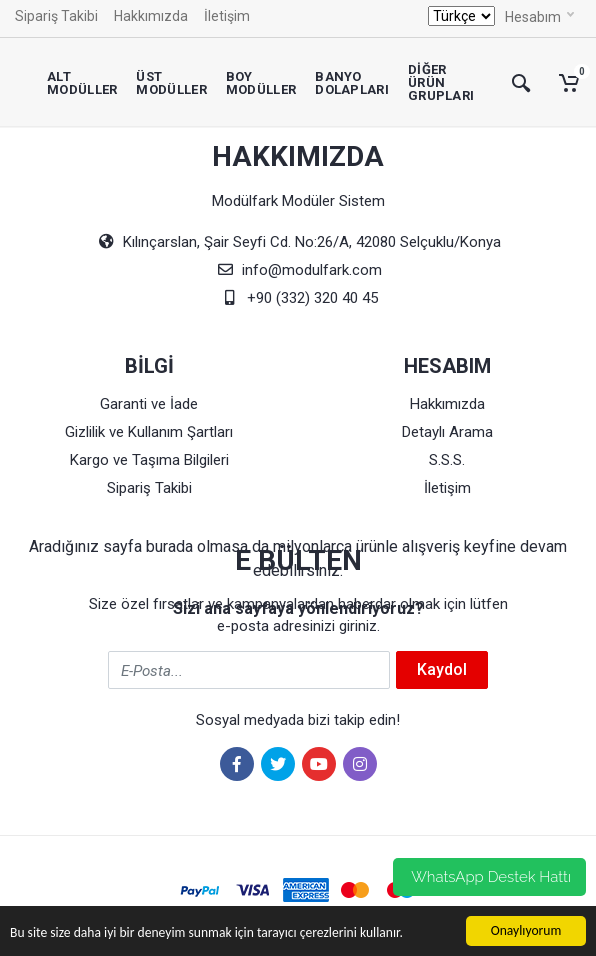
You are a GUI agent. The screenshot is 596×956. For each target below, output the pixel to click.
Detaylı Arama (447, 432)
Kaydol (442, 669)
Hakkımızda (151, 16)
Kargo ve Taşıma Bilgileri (149, 460)
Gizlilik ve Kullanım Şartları (149, 432)
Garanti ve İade (149, 404)
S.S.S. (447, 460)
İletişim (227, 16)
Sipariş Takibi (56, 16)
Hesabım (539, 16)
